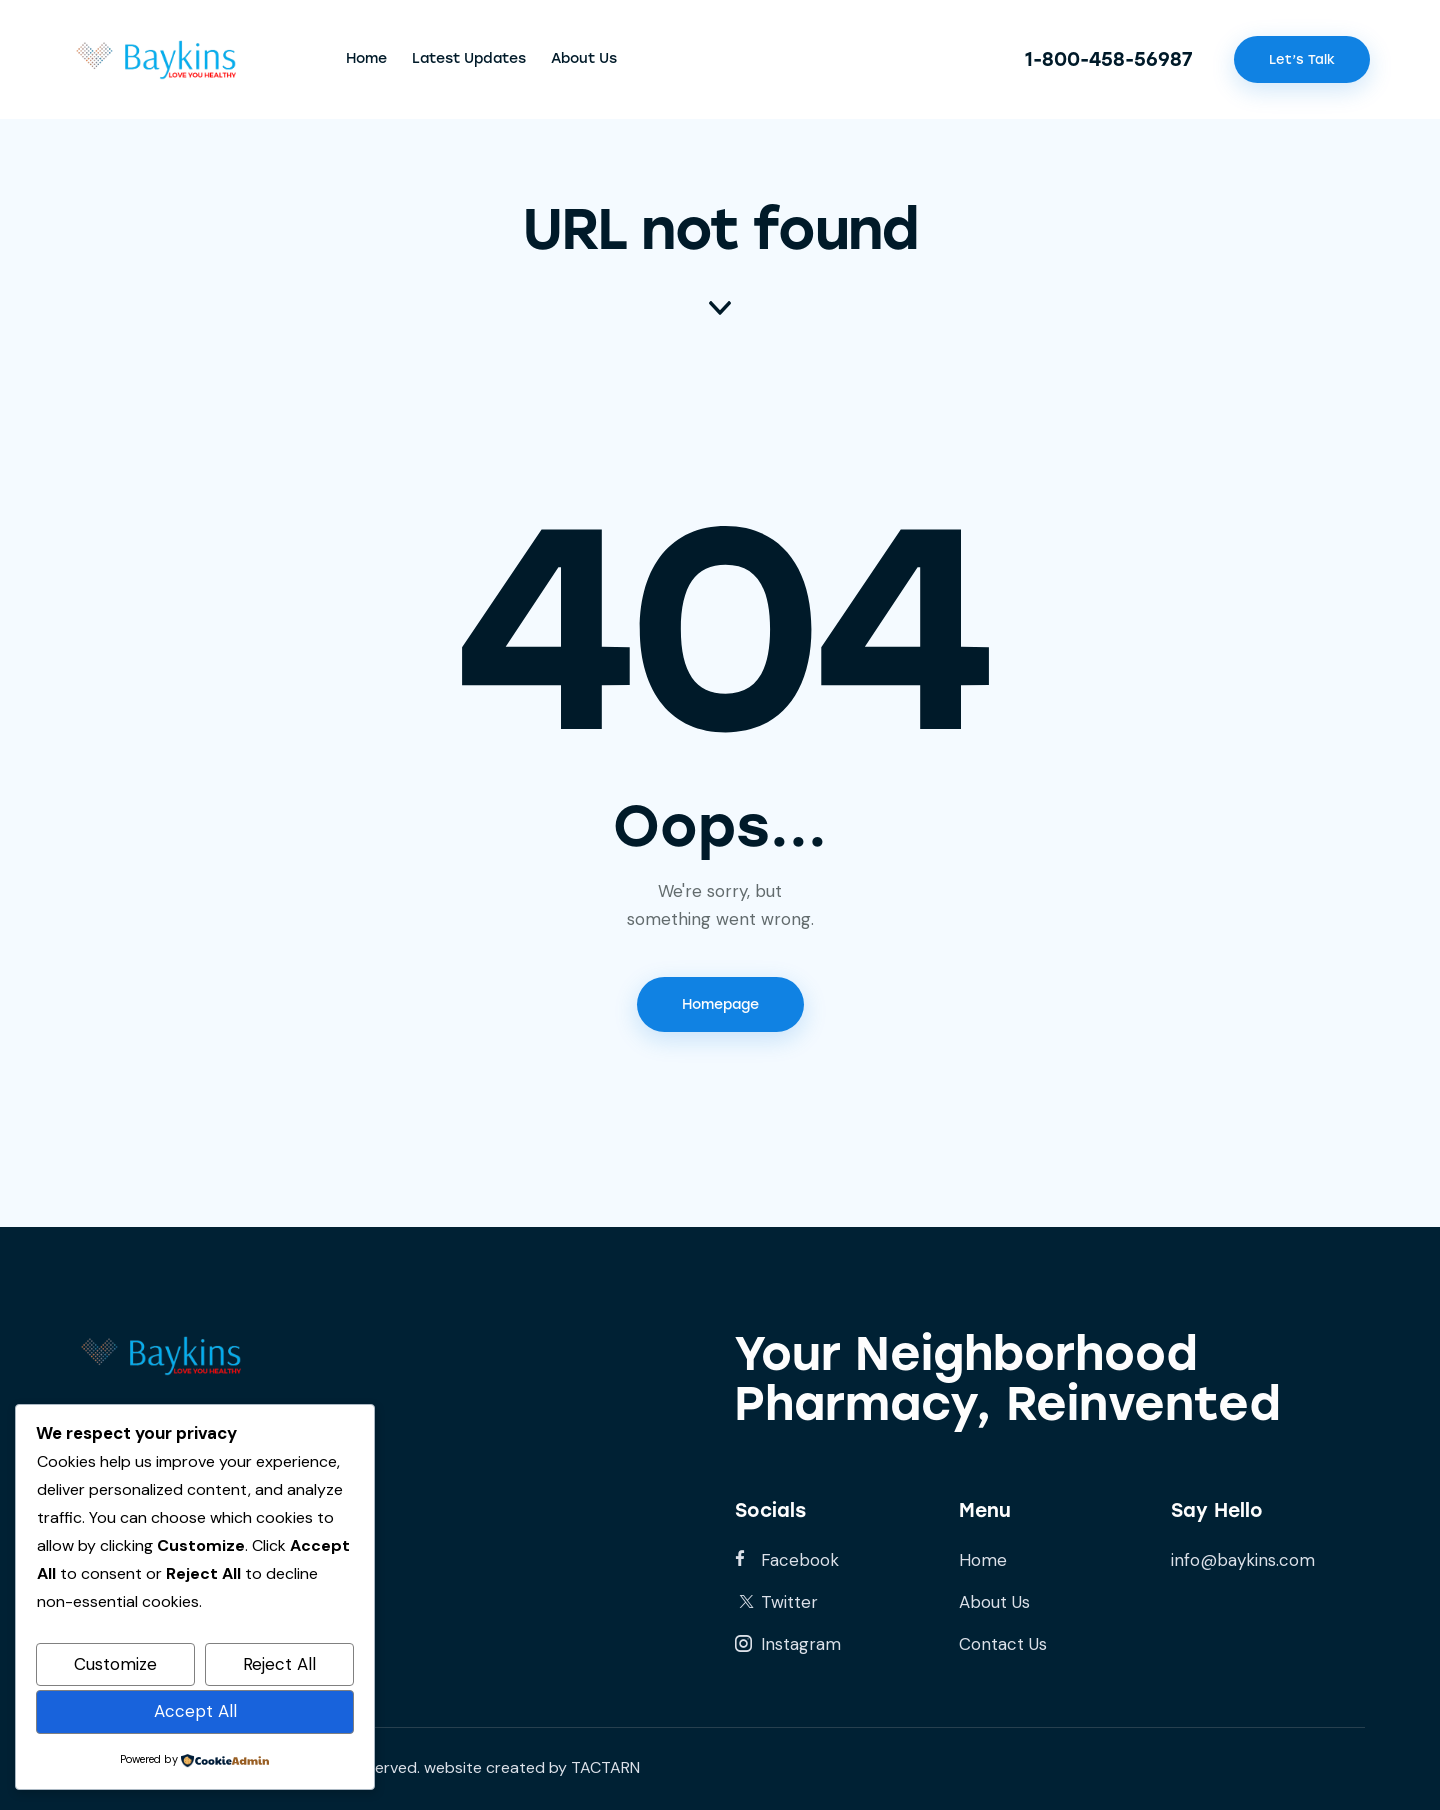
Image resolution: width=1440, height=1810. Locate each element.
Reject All (279, 1664)
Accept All (195, 1711)
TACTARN (605, 1767)
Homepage (720, 1004)
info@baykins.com (1243, 1560)
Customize (115, 1664)
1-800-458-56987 (1109, 59)
